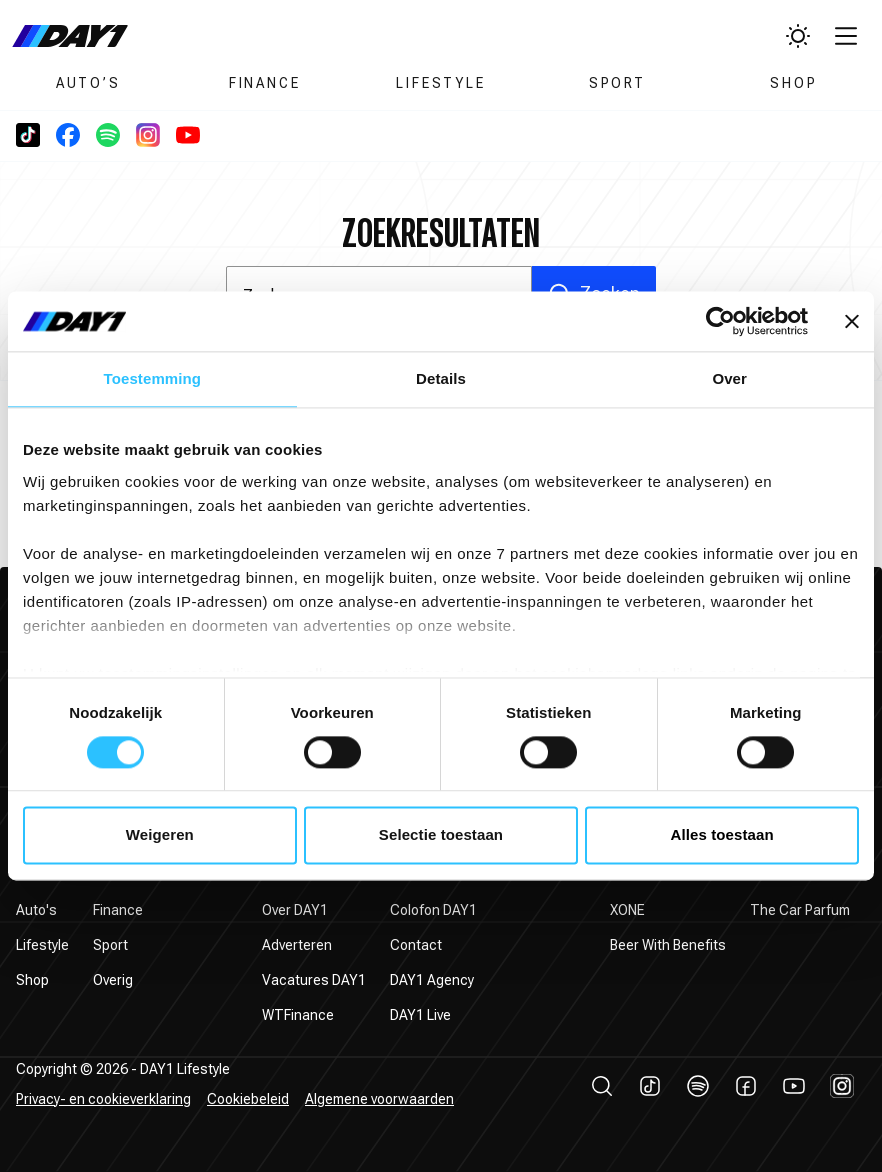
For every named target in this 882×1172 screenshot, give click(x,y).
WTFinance (298, 1015)
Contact (416, 945)
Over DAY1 (295, 910)
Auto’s (88, 83)
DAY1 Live (420, 1015)
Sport (617, 83)
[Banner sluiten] (852, 321)
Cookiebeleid (248, 1099)
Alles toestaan (722, 835)
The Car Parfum (800, 910)
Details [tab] (441, 378)
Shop (793, 83)
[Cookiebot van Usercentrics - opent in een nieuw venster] (720, 321)
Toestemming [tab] (153, 378)
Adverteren (297, 945)
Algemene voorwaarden (379, 1099)
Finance (265, 83)
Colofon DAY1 (433, 910)
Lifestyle (440, 83)
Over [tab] (729, 378)
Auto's (36, 910)
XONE (627, 910)
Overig (113, 980)
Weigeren (160, 835)
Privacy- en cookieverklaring (103, 1099)
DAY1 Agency (432, 980)
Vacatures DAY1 (314, 980)
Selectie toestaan (441, 835)
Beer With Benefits (668, 945)
